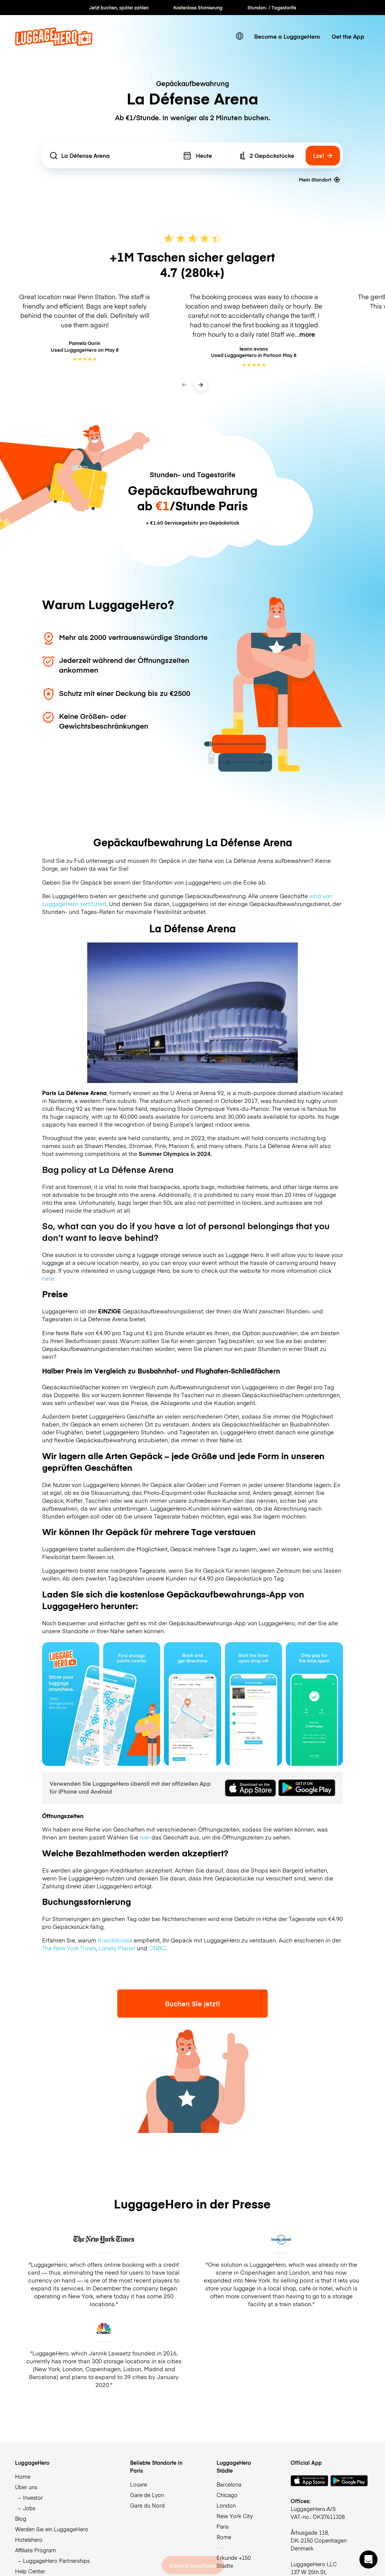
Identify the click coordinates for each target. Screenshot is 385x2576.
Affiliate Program (35, 2550)
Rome (224, 2537)
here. (48, 1278)
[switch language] (240, 36)
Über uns (26, 2487)
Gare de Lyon (147, 2495)
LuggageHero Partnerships (56, 2560)
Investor (33, 2497)
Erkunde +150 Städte (234, 2561)
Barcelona (229, 2484)
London (226, 2505)
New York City (235, 2516)
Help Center (30, 2571)
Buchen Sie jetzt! (192, 2003)
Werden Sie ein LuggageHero (51, 2529)
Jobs (29, 2508)
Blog (20, 2518)
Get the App (348, 36)
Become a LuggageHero (287, 36)
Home (22, 2476)
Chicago (227, 2495)
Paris (223, 2526)
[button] (368, 2559)
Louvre (138, 2484)
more (307, 334)
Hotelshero (28, 2539)
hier (145, 1837)
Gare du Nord (147, 2505)
